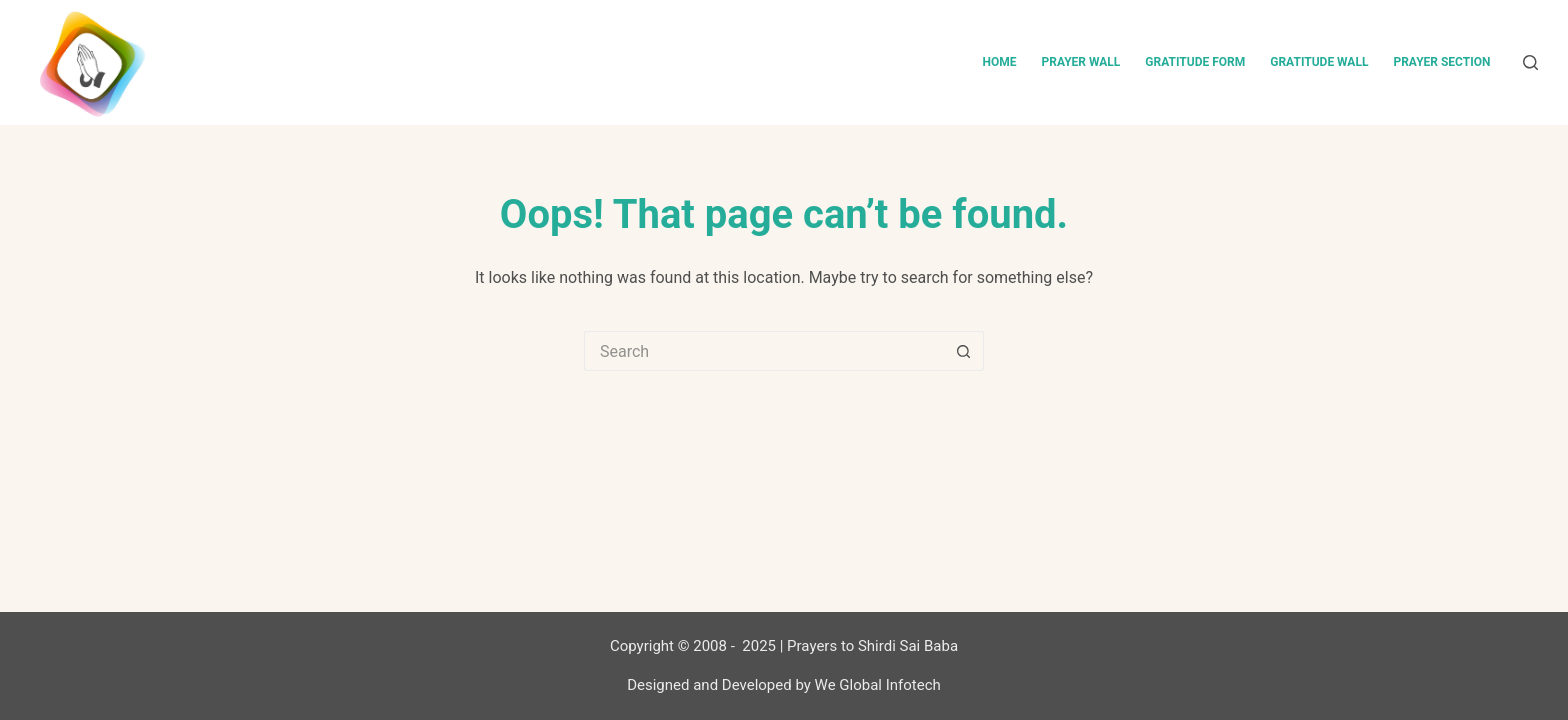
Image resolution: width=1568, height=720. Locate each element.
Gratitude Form (1195, 62)
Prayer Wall (1080, 62)
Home (999, 62)
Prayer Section (1441, 62)
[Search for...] (764, 351)
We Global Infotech (878, 685)
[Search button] (964, 351)
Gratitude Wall (1319, 62)
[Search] (1530, 62)
